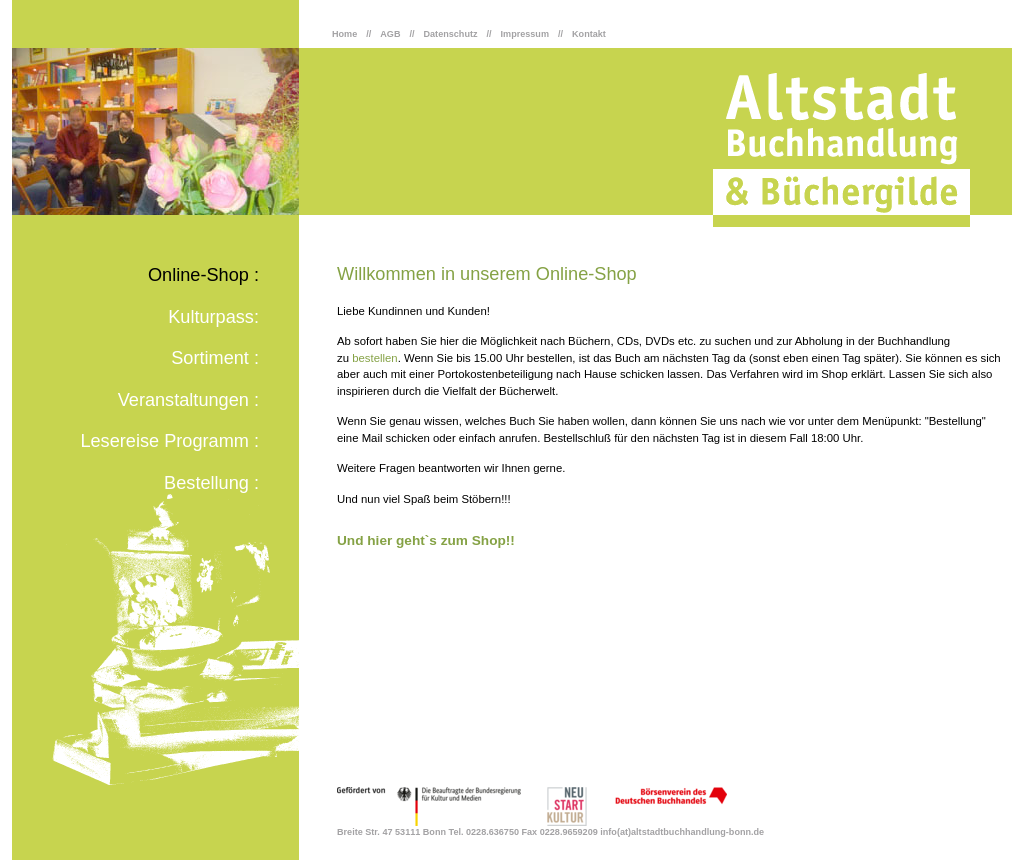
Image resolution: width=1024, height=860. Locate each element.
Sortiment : (215, 358)
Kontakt (589, 34)
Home (344, 34)
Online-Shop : (203, 275)
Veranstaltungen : (188, 400)
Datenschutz (451, 34)
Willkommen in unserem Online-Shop (487, 274)
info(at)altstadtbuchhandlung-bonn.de (682, 832)
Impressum (525, 34)
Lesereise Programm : (169, 441)
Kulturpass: (213, 317)
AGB (390, 34)
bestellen (374, 358)
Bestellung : (211, 483)
